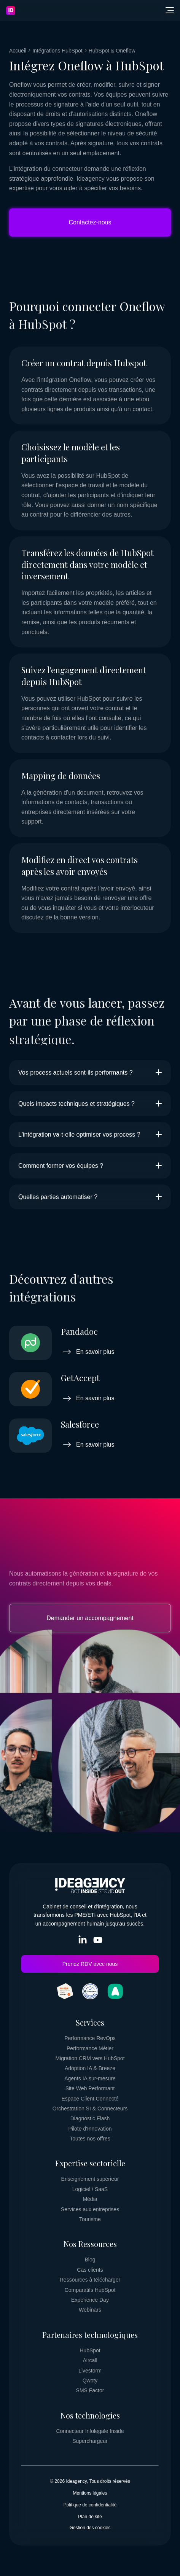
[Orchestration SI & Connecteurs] (90, 2108)
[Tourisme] (90, 2219)
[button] (170, 10)
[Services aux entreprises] (90, 2209)
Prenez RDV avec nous (90, 1964)
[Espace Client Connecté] (90, 2098)
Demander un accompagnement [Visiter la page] (90, 1618)
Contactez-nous (89, 222)
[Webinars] (90, 2310)
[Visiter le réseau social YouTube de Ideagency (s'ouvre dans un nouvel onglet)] (97, 1941)
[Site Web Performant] (90, 2088)
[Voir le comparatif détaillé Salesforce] (90, 1435)
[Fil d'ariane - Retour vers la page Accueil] (17, 51)
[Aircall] (90, 2360)
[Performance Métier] (90, 2048)
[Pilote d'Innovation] (90, 2128)
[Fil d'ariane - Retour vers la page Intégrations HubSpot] (57, 51)
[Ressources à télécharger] (90, 2279)
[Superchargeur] (90, 2441)
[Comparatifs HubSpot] (90, 2290)
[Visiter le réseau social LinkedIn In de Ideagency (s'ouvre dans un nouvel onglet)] (82, 1941)
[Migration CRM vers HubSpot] (90, 2058)
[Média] (90, 2199)
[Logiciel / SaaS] (90, 2189)
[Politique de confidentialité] (90, 2505)
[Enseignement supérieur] (90, 2179)
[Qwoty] (90, 2380)
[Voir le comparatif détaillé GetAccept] (90, 1389)
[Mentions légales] (90, 2493)
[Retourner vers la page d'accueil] (10, 10)
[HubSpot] (90, 2350)
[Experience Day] (90, 2300)
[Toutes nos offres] (90, 2138)
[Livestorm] (90, 2370)
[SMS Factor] (90, 2390)
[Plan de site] (90, 2516)
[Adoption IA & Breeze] (90, 2068)
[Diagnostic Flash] (90, 2118)
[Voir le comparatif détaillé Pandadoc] (90, 1343)
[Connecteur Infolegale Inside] (90, 2431)
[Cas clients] (90, 2270)
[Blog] (90, 2259)
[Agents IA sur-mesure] (90, 2078)
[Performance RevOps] (90, 2038)
